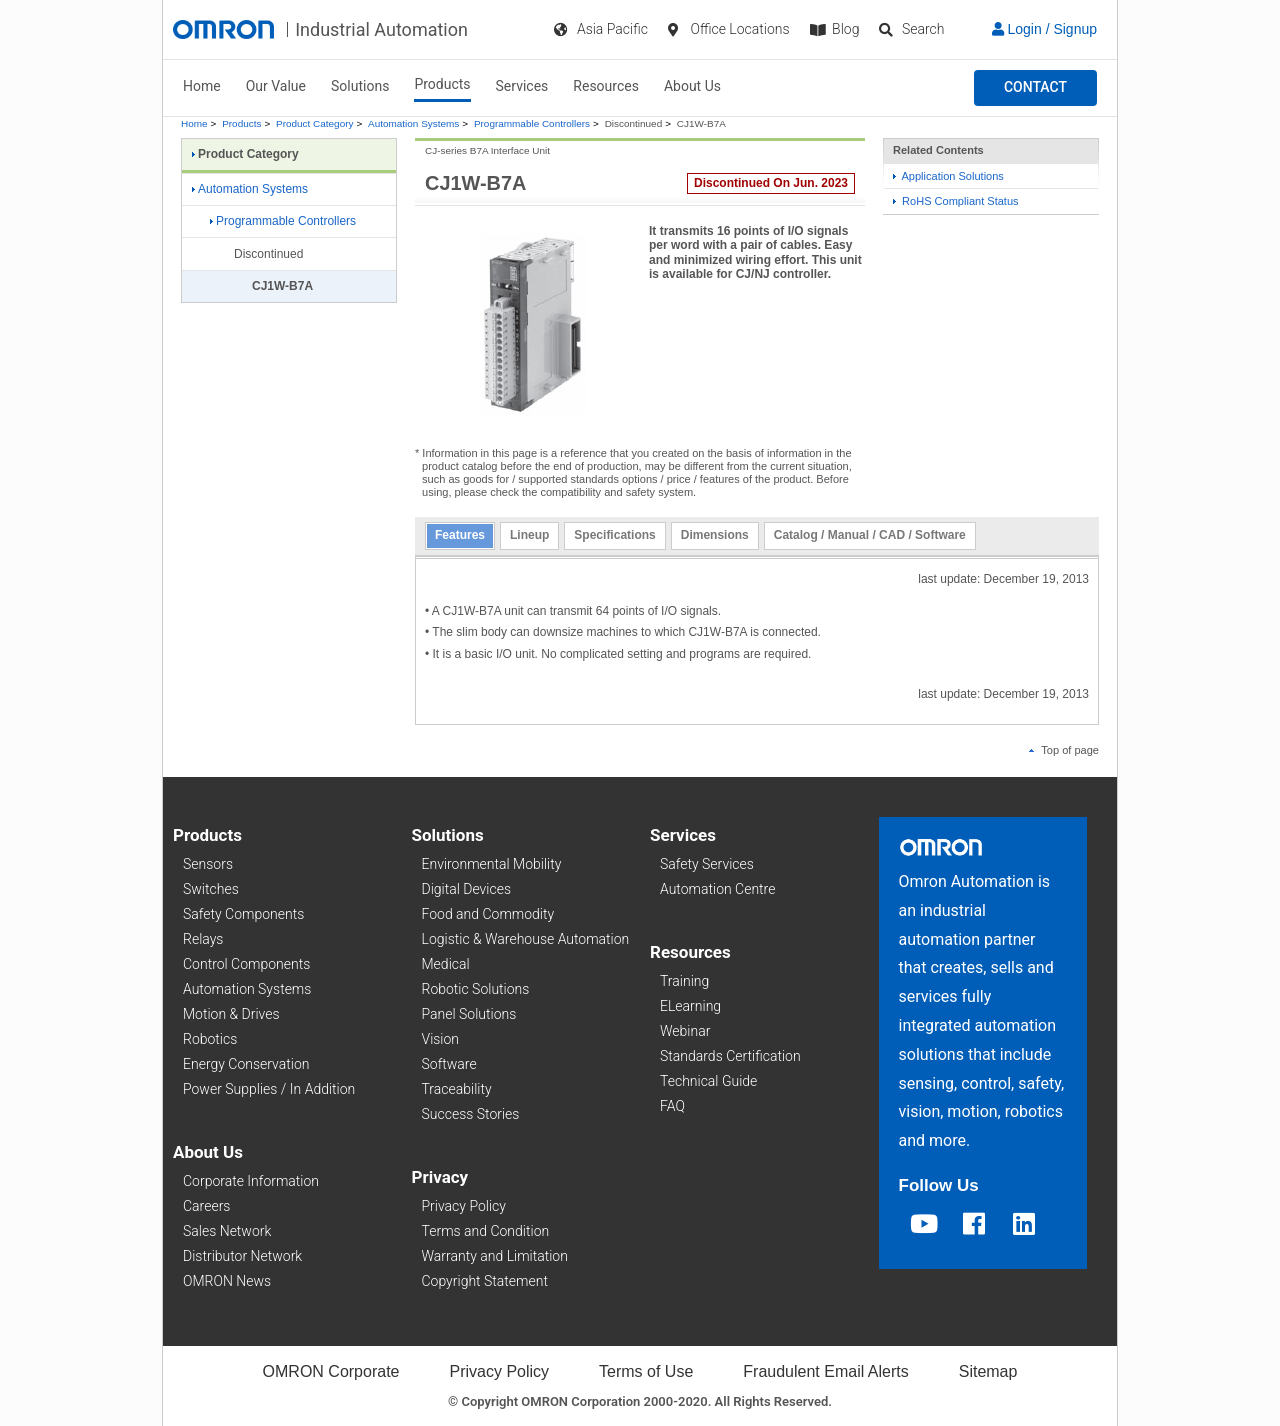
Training (684, 981)
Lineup (529, 535)
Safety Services (707, 864)
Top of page (1064, 750)
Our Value (276, 86)
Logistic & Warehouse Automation (526, 939)
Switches (211, 889)
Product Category (314, 123)
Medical (446, 964)
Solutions (360, 86)
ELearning (690, 1006)
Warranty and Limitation (495, 1256)
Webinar (685, 1031)
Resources (606, 86)
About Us (692, 86)
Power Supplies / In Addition (269, 1089)
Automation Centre (717, 889)
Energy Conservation (246, 1064)
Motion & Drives (231, 1014)
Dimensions (715, 535)
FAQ (672, 1106)
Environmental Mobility (492, 864)
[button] (1035, 88)
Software (449, 1064)
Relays (203, 939)
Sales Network (227, 1231)
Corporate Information (251, 1181)
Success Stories (471, 1114)
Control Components (246, 964)
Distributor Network (242, 1256)
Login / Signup (1044, 29)
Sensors (208, 864)
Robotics (210, 1039)
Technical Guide (708, 1081)
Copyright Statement (485, 1281)
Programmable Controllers (532, 123)
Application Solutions (948, 176)
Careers (206, 1206)
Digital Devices (467, 889)
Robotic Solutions (476, 989)
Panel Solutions (469, 1014)
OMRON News (227, 1281)
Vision (441, 1039)
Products (442, 84)
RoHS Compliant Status (956, 201)
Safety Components (243, 914)
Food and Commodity (488, 914)
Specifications (614, 535)
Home (202, 86)
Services (522, 86)
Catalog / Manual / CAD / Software (870, 535)
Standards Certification (730, 1056)
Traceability (457, 1089)
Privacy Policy (464, 1206)
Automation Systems (413, 123)
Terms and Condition (486, 1231)
